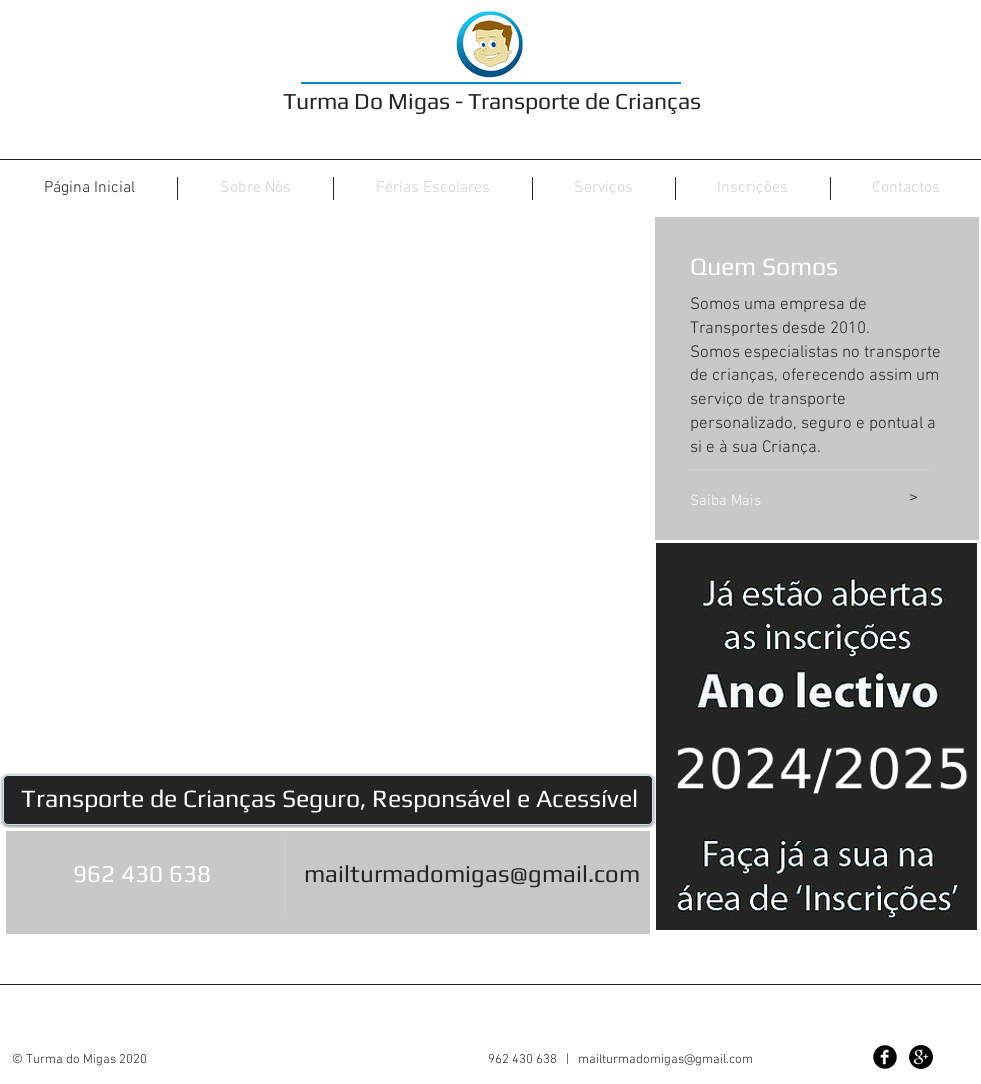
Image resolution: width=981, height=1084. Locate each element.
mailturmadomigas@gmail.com (472, 873)
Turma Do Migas (366, 100)
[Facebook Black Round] (885, 1057)
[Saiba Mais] (778, 501)
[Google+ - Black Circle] (921, 1057)
